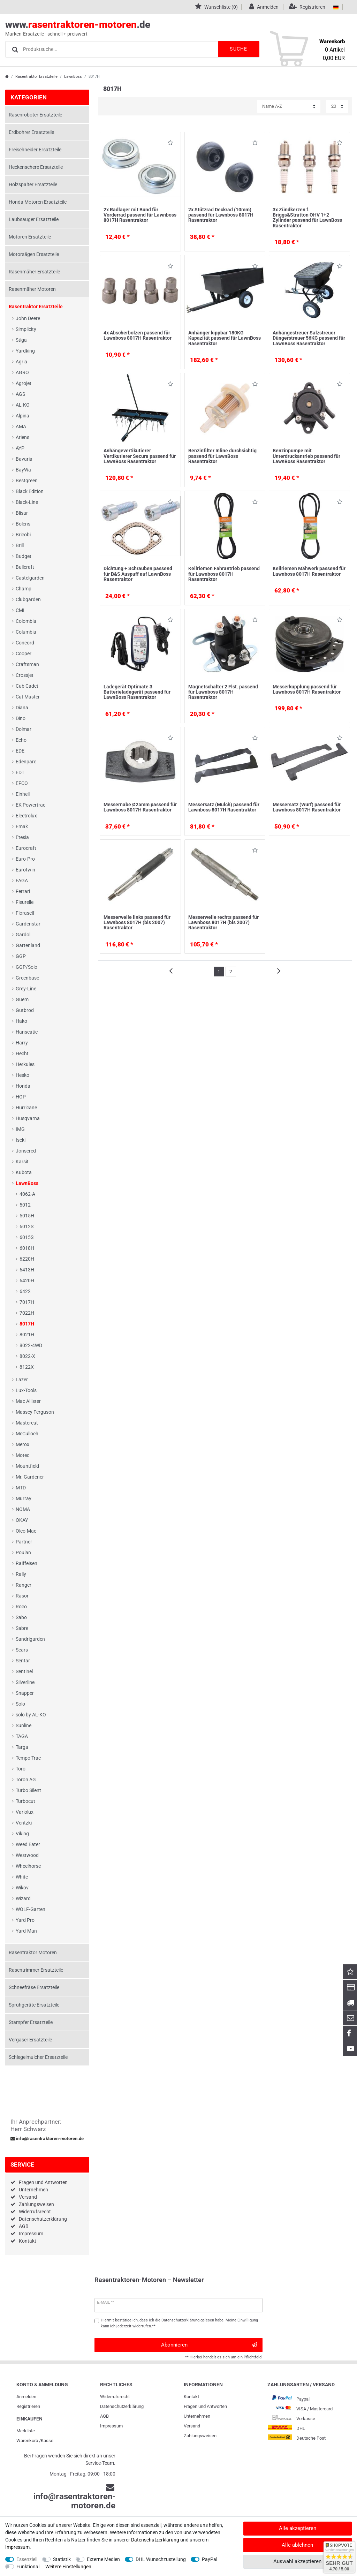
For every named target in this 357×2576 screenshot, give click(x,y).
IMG (20, 1129)
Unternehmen (33, 2189)
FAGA (22, 880)
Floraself (25, 913)
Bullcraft (25, 567)
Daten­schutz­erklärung (122, 2406)
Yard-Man (26, 1931)
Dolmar (23, 729)
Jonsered (26, 1151)
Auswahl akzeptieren (297, 2561)
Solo (20, 1704)
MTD (21, 1487)
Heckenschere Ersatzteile (36, 167)
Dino (20, 718)
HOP (21, 1097)
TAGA (22, 1736)
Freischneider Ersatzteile (35, 149)
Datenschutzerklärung (43, 2219)
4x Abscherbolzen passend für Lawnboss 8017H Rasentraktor (138, 335)
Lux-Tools (26, 1390)
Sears (22, 1650)
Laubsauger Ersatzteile (34, 219)
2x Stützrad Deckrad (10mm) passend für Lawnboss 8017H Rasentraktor (220, 215)
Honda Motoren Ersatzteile (38, 202)
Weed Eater (28, 1844)
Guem (22, 999)
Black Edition (30, 491)
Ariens (22, 437)
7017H (27, 1302)
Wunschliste (170, 144)
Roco (21, 1606)
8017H (27, 1324)
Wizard (23, 1898)
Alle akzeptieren (297, 2528)
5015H (27, 1215)
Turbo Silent (28, 1790)
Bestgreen (27, 480)
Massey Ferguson (35, 1412)
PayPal (209, 2559)
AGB (24, 2226)
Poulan (23, 1552)
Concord (25, 642)
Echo (21, 740)
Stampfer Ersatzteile (31, 2022)
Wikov (22, 1887)
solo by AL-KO (31, 1714)
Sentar (23, 1660)
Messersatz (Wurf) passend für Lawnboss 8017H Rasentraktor (307, 807)
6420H (27, 1280)
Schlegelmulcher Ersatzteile (38, 2057)
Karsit (22, 1161)
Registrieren (28, 2406)
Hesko (22, 1075)
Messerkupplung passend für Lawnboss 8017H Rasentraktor (307, 689)
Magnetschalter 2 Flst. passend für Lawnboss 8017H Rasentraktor (223, 692)
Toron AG (26, 1779)
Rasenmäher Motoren (32, 289)
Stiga (21, 340)
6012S (26, 1226)
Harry (22, 1042)
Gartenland (28, 945)
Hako (21, 1021)
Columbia (26, 632)
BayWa (23, 470)
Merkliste (25, 2430)
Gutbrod (25, 1010)
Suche (238, 49)
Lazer (22, 1379)
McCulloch (27, 1433)
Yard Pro (25, 1920)
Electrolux (26, 815)
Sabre (22, 1628)
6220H (27, 1259)
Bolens (23, 524)
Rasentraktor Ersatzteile (36, 76)
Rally (21, 1574)
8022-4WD (31, 1345)
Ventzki (24, 1823)
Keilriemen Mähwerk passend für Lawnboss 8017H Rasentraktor (309, 571)
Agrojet (23, 383)
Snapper (25, 1693)
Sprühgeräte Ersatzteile (34, 2005)
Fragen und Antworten (43, 2182)
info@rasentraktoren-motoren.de (47, 2138)
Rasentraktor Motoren (33, 1952)
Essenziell (26, 2559)
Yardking (25, 351)
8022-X (27, 1356)
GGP (21, 956)
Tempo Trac (28, 1758)
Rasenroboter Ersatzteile (35, 115)
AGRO (22, 372)
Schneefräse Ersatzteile (34, 1987)
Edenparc (26, 761)
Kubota (24, 1172)
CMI (20, 610)
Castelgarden (30, 578)
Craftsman (27, 664)
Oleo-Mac (26, 1531)
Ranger (23, 1585)
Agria (21, 361)
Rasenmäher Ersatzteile (34, 271)
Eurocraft (26, 848)
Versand (28, 2197)
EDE (20, 751)
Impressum (31, 2233)
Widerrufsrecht (35, 2211)
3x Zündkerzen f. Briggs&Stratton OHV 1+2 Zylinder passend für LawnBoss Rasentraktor (307, 217)
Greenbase (27, 978)
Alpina (22, 415)
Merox (22, 1444)
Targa (22, 1747)
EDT (20, 772)
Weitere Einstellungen (68, 2566)
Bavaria (24, 459)
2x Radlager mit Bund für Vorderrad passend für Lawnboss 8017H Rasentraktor (140, 215)
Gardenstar (28, 924)
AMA (21, 426)
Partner (24, 1541)
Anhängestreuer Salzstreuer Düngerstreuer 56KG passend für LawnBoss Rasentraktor (309, 338)
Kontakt (27, 2241)
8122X (27, 1367)
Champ (23, 588)
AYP (20, 448)
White (22, 1877)
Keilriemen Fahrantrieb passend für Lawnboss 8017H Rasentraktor (224, 574)
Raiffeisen (26, 1563)
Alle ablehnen (297, 2545)
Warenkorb (27, 2440)
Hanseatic (27, 1032)
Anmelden (26, 2396)
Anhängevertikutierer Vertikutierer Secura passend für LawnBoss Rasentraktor (140, 456)
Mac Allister (28, 1401)
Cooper (23, 653)
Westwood (27, 1855)
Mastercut (27, 1423)
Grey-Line (26, 988)
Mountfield (27, 1466)
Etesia (22, 837)
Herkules (25, 1064)
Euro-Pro (25, 859)
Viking (22, 1833)
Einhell (23, 794)
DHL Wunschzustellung (161, 2559)
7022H (27, 1313)
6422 (25, 1291)
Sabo (21, 1617)
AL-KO (23, 405)
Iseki (20, 1140)
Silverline (25, 1682)
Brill (20, 545)
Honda (23, 1086)
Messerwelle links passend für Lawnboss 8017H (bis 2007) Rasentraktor (137, 922)
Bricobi (23, 534)
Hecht (22, 1053)
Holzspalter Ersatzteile (33, 184)
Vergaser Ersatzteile (30, 2039)
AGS (20, 394)
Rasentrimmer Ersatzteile (36, 1970)
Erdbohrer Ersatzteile (31, 132)
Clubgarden (28, 599)
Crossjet (24, 675)
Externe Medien (103, 2559)
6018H (27, 1248)
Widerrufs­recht (115, 2396)
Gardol (23, 934)
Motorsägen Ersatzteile (34, 254)
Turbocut (25, 1801)
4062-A (27, 1194)
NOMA (23, 1509)
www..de (170, 28)
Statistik (62, 2559)
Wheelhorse (28, 1866)
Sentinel (24, 1671)
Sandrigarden (30, 1639)
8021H (27, 1334)
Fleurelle (24, 902)
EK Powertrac (30, 805)
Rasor (22, 1596)
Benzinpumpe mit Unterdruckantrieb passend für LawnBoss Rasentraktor (306, 456)
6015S (26, 1237)
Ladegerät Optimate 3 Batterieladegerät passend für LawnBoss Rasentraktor (137, 692)
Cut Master (28, 697)
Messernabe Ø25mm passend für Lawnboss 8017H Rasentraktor (140, 807)
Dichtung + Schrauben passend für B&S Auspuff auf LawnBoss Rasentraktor (138, 574)
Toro (20, 1769)
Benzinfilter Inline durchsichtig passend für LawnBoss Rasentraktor (222, 456)
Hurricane (26, 1107)
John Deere (28, 318)
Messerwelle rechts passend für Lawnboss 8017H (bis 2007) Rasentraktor (223, 922)
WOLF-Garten (30, 1909)
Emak (22, 826)
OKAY (22, 1520)
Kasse (47, 2440)
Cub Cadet (27, 686)
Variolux (24, 1812)
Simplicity (26, 329)
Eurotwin (25, 869)
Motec (22, 1455)
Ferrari (23, 891)
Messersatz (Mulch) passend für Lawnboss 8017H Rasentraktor (223, 807)
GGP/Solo (26, 967)
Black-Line (27, 502)
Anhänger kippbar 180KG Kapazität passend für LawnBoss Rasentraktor (224, 338)
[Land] (336, 7)
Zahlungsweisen (36, 2204)
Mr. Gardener (30, 1477)
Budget (23, 556)
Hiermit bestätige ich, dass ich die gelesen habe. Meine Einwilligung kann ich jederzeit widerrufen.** (179, 2323)
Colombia (26, 621)
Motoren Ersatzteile (30, 237)
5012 (25, 1205)
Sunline (23, 1725)
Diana (22, 707)
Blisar (22, 513)
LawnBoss (73, 76)
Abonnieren (209, 2345)
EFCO (22, 783)
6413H (27, 1269)
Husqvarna (28, 1118)
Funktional (27, 2566)
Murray (23, 1498)
